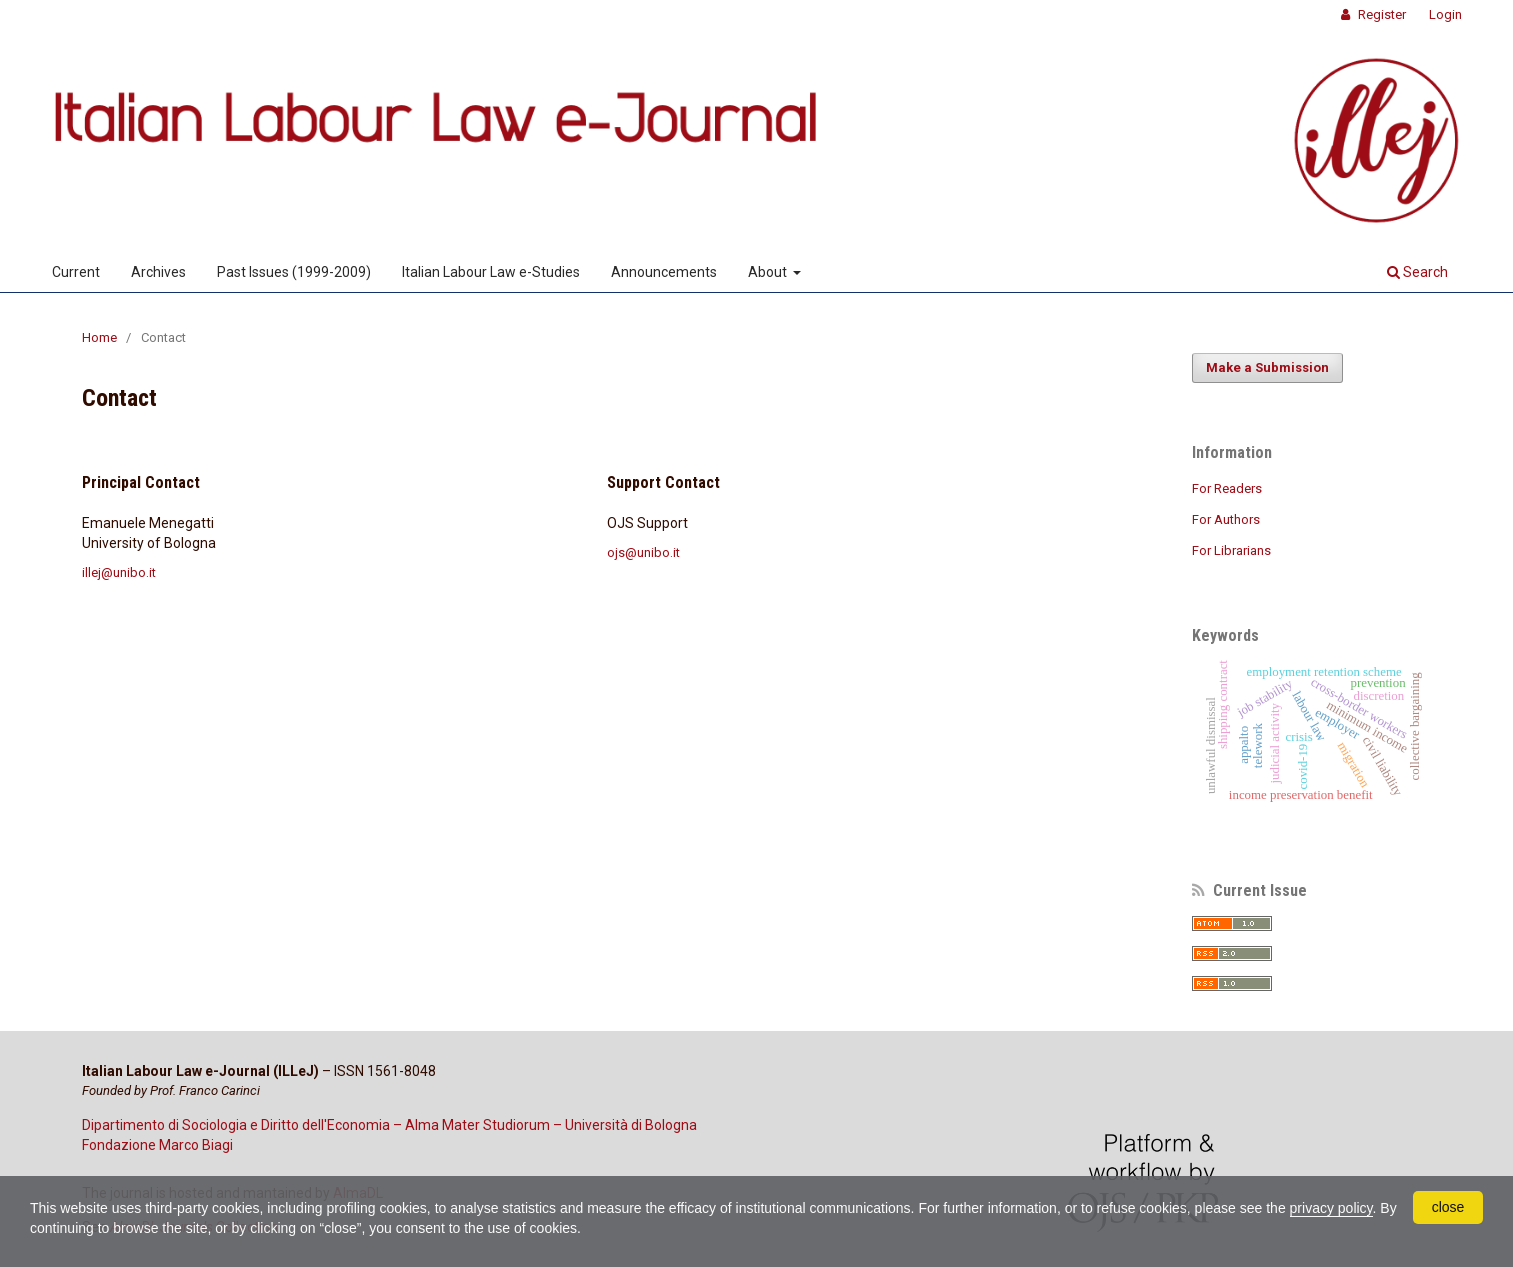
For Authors (1226, 519)
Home (99, 337)
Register (1380, 14)
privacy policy (1331, 1208)
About (769, 272)
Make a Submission (1267, 367)
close (1448, 1207)
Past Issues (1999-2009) (294, 272)
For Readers (1227, 488)
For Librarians (1231, 550)
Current (76, 272)
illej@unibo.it (119, 572)
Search (1417, 272)
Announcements (664, 272)
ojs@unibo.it (643, 552)
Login (1445, 14)
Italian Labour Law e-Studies (491, 272)
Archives (158, 272)
